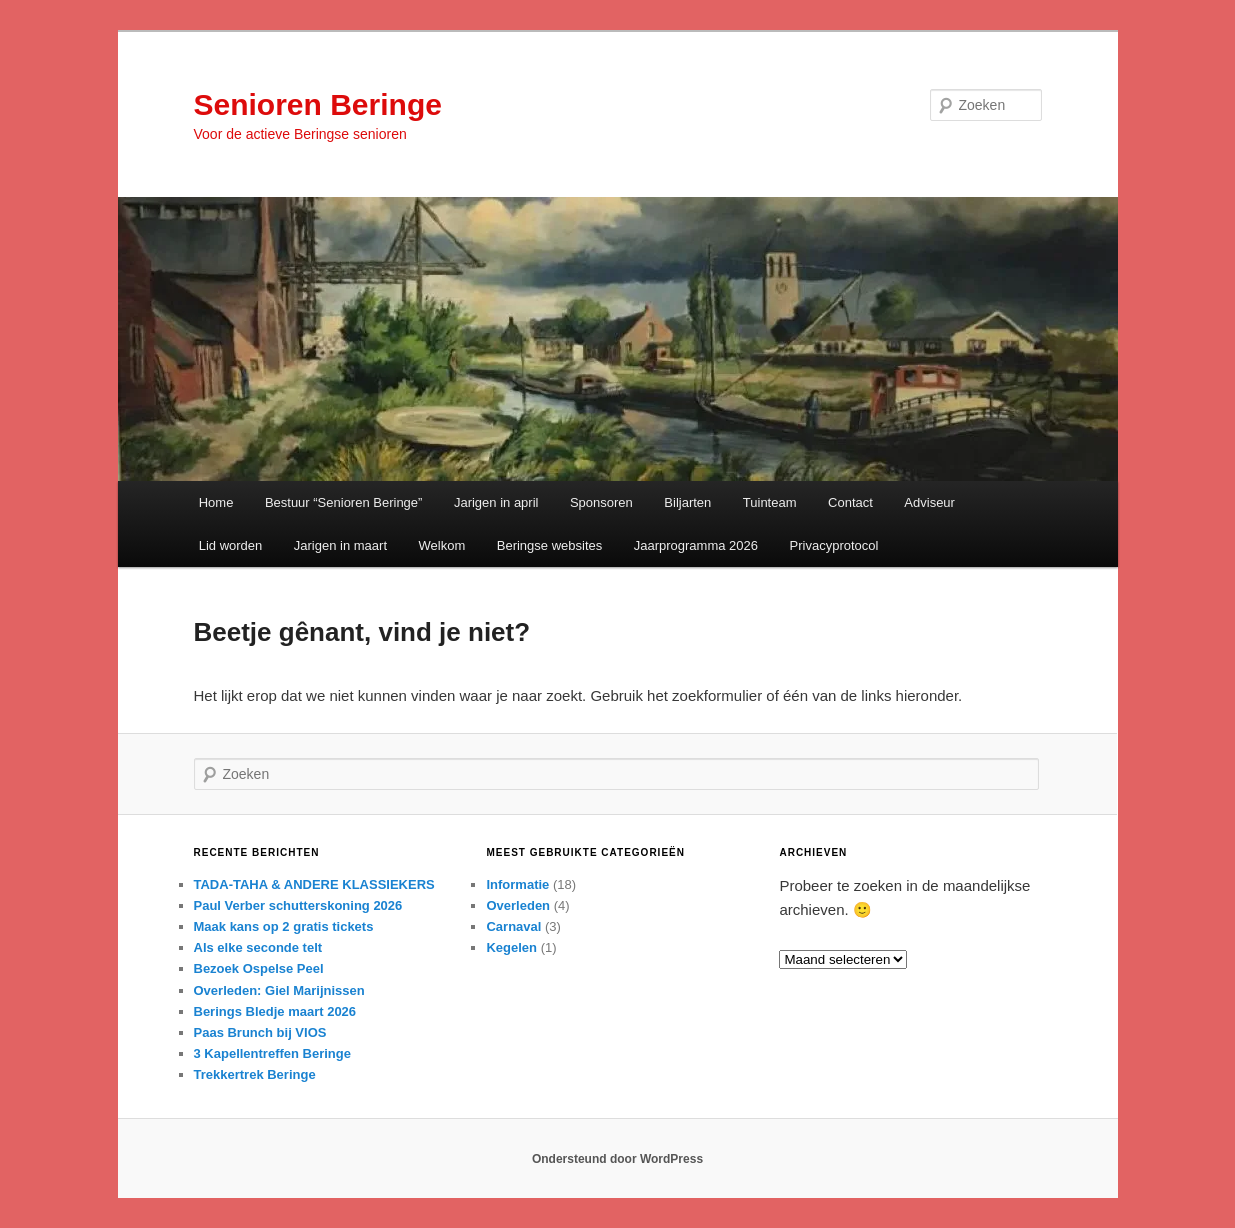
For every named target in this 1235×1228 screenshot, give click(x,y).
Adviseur (929, 502)
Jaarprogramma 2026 (696, 545)
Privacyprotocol (834, 545)
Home (216, 502)
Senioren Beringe (318, 104)
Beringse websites (550, 545)
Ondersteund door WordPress (617, 1159)
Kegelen (511, 947)
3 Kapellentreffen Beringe (273, 1053)
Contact (850, 502)
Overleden (518, 905)
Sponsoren (601, 502)
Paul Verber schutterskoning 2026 (298, 905)
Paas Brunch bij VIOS (260, 1032)
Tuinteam (770, 502)
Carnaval (513, 926)
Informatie (517, 884)
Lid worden (231, 545)
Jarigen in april (496, 502)
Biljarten (687, 502)
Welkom (442, 545)
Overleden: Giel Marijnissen (279, 990)
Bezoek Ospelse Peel (259, 968)
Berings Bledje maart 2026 (275, 1011)
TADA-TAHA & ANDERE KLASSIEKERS (314, 884)
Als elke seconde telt (258, 947)
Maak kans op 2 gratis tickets (284, 926)
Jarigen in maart (340, 545)
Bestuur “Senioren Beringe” (344, 502)
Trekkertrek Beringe (255, 1074)
